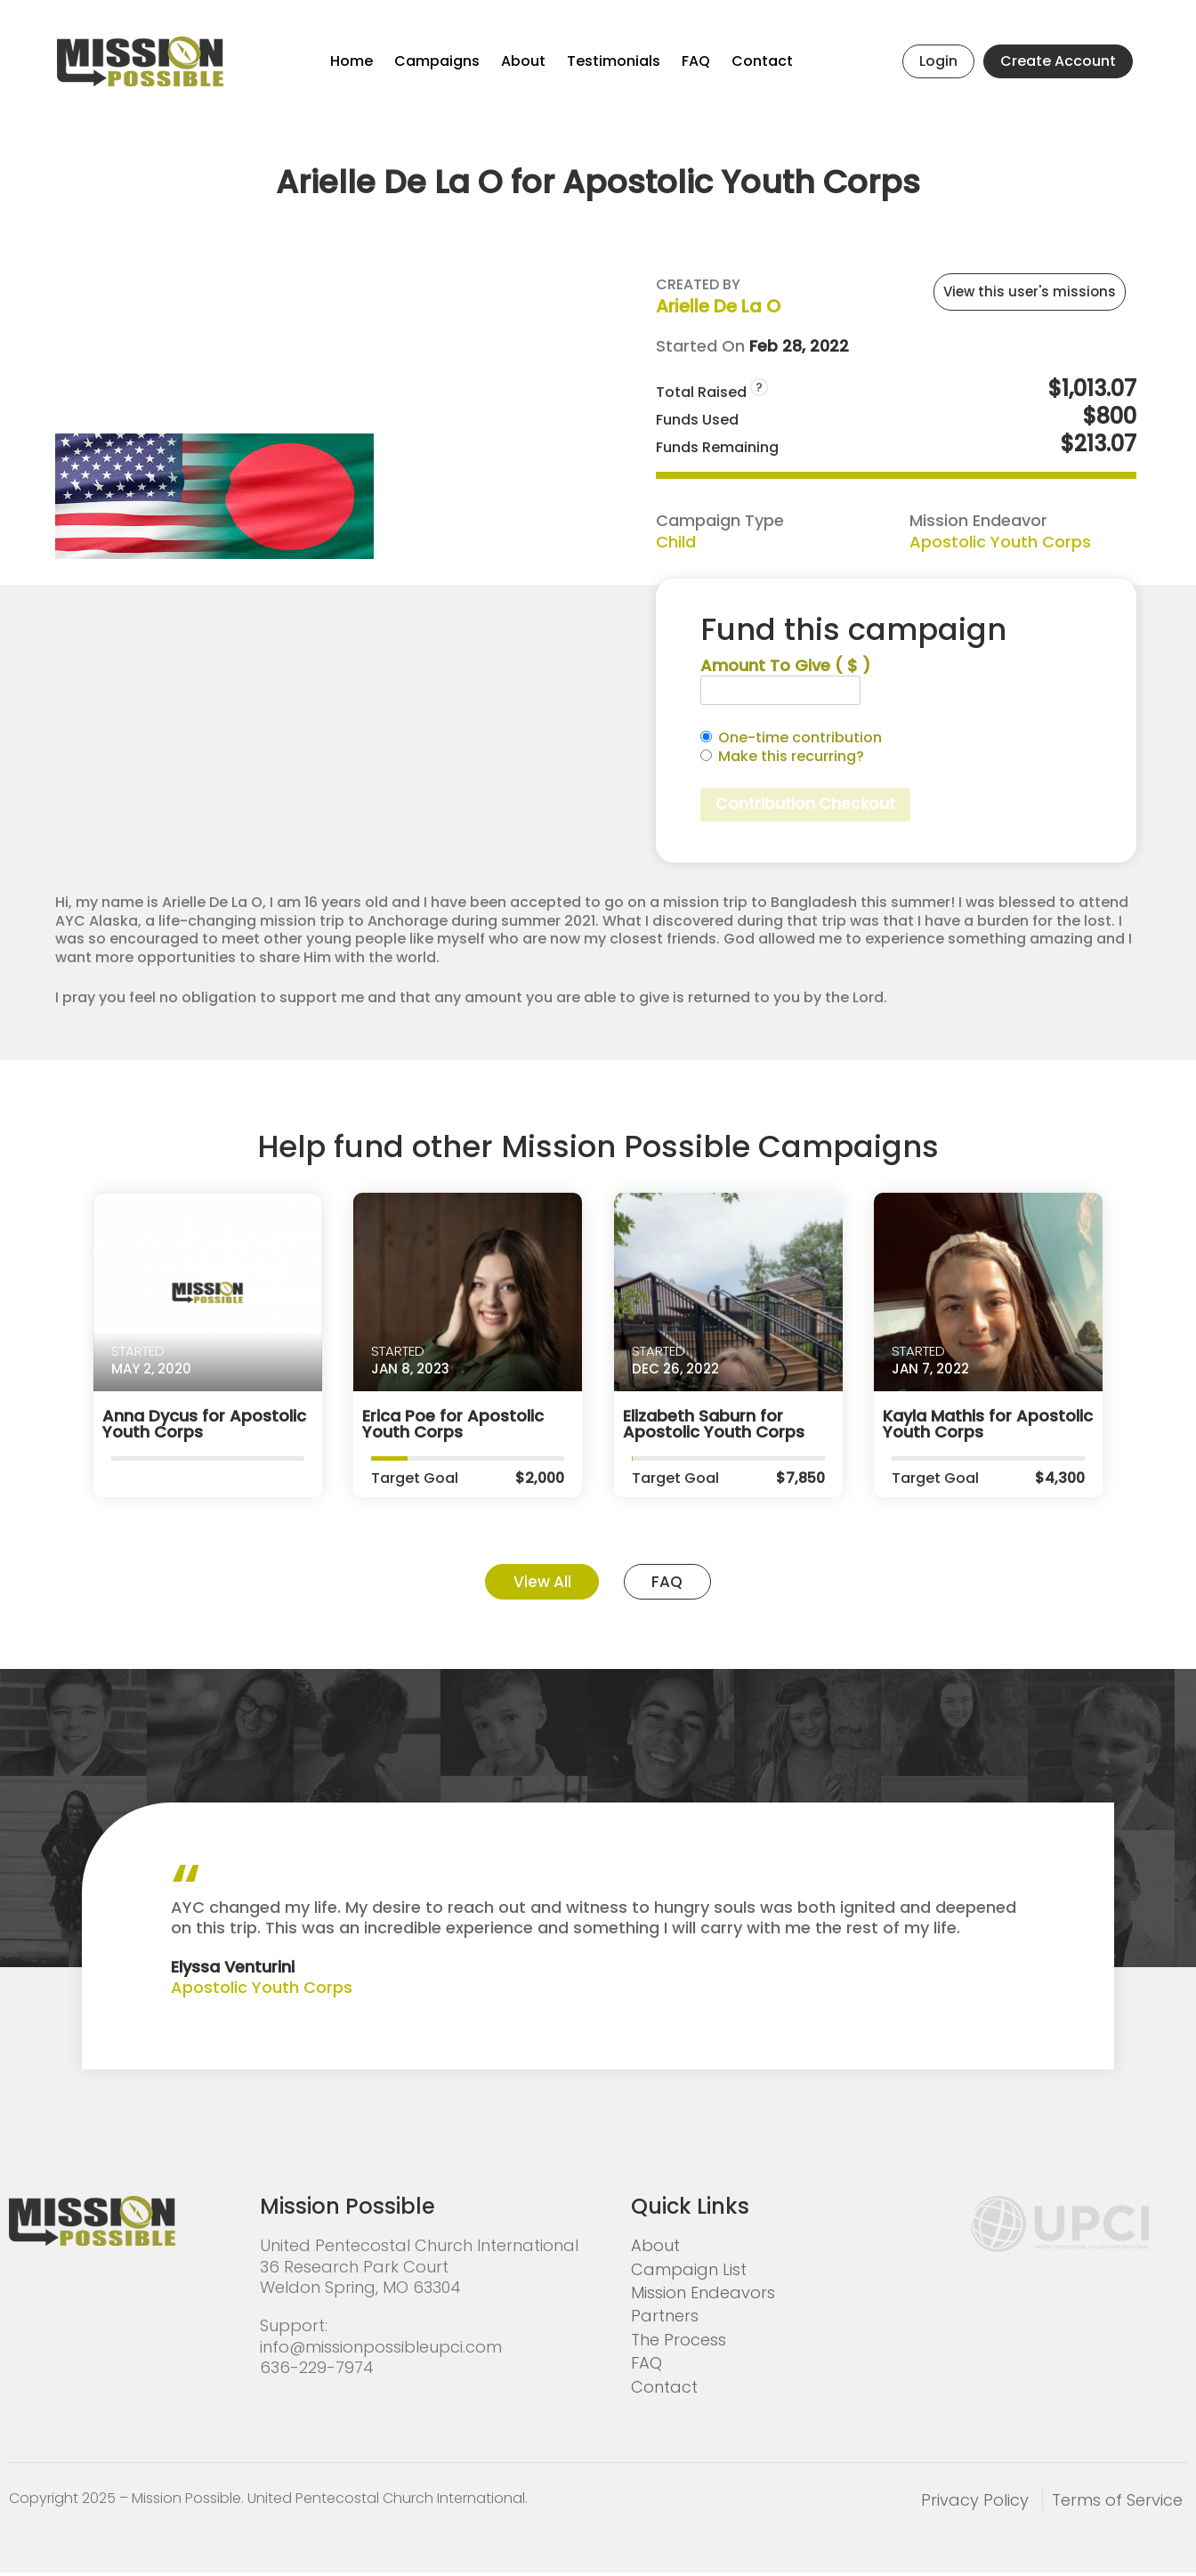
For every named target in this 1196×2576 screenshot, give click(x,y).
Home (351, 61)
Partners (665, 2319)
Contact (762, 61)
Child (676, 542)
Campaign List (689, 2272)
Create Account (1058, 61)
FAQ (696, 61)
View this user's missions (1029, 291)
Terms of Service (1117, 2502)
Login (938, 61)
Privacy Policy (975, 2502)
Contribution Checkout (808, 805)
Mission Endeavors (703, 2295)
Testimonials (613, 61)
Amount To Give (785, 665)
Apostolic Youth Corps (1000, 542)
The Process (678, 2342)
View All (537, 1584)
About (523, 61)
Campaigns (437, 61)
